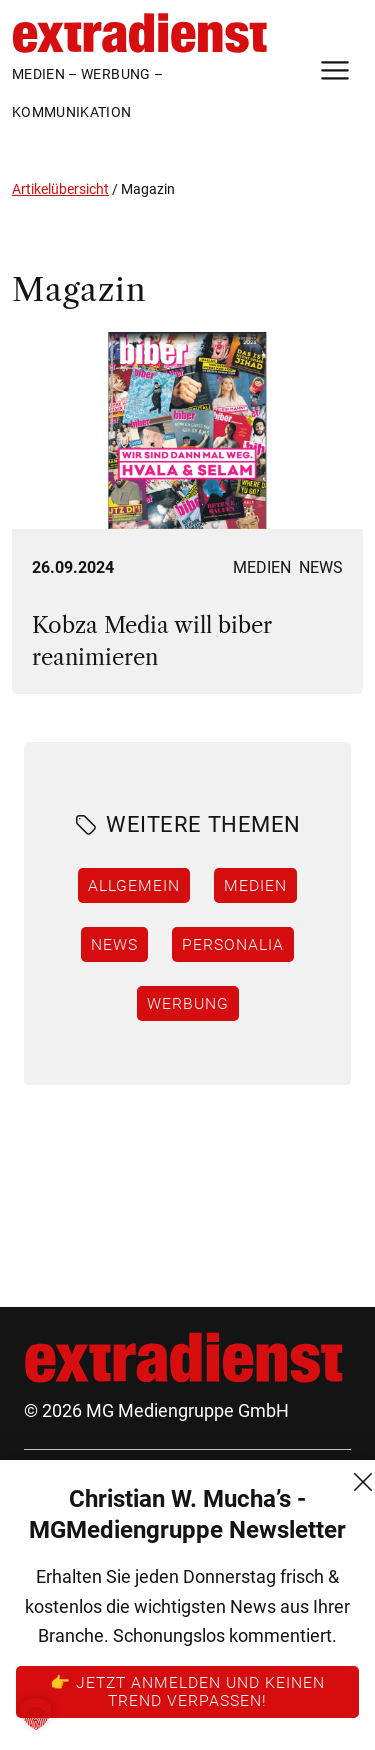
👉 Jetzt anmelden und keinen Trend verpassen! (187, 1691)
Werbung (188, 1003)
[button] (36, 1714)
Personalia (233, 944)
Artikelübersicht (60, 189)
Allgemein (134, 885)
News (321, 567)
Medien (262, 567)
